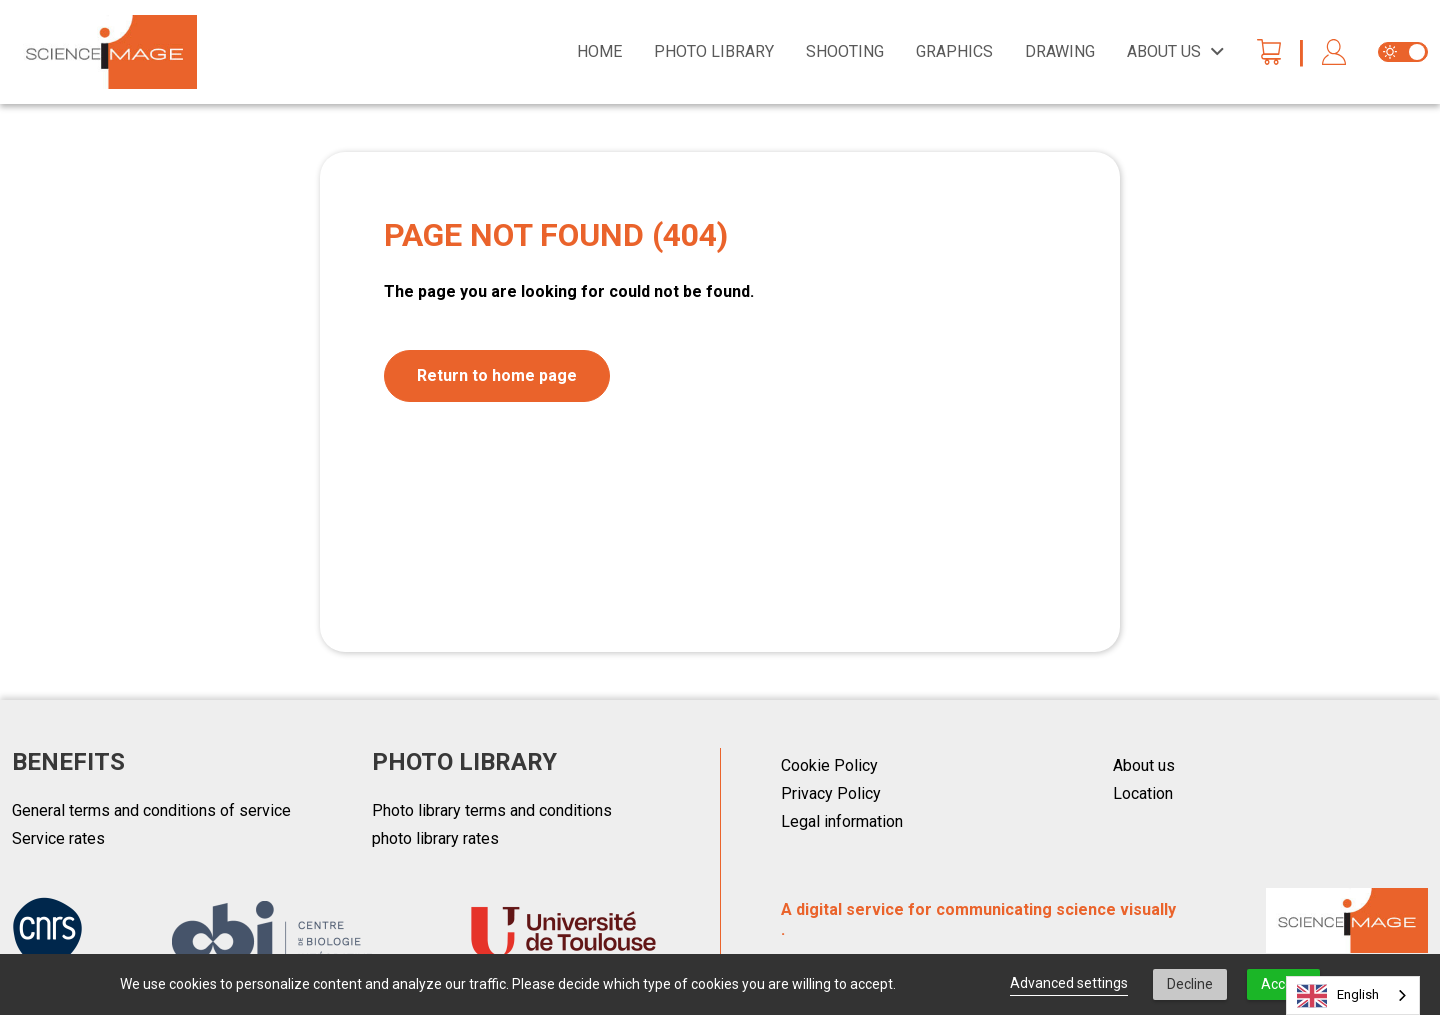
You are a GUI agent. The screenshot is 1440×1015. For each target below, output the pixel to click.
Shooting (845, 51)
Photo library (714, 51)
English (1338, 996)
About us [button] (1164, 51)
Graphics (954, 51)
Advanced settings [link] (1069, 983)
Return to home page (497, 375)
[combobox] (1353, 995)
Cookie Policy (829, 765)
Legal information (842, 821)
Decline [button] (1190, 984)
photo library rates (435, 838)
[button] (1334, 52)
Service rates (58, 838)
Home (599, 51)
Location (1143, 793)
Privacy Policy (831, 793)
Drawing (1060, 51)
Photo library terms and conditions (492, 810)
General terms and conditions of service (151, 810)
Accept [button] (1283, 984)
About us (1144, 765)
